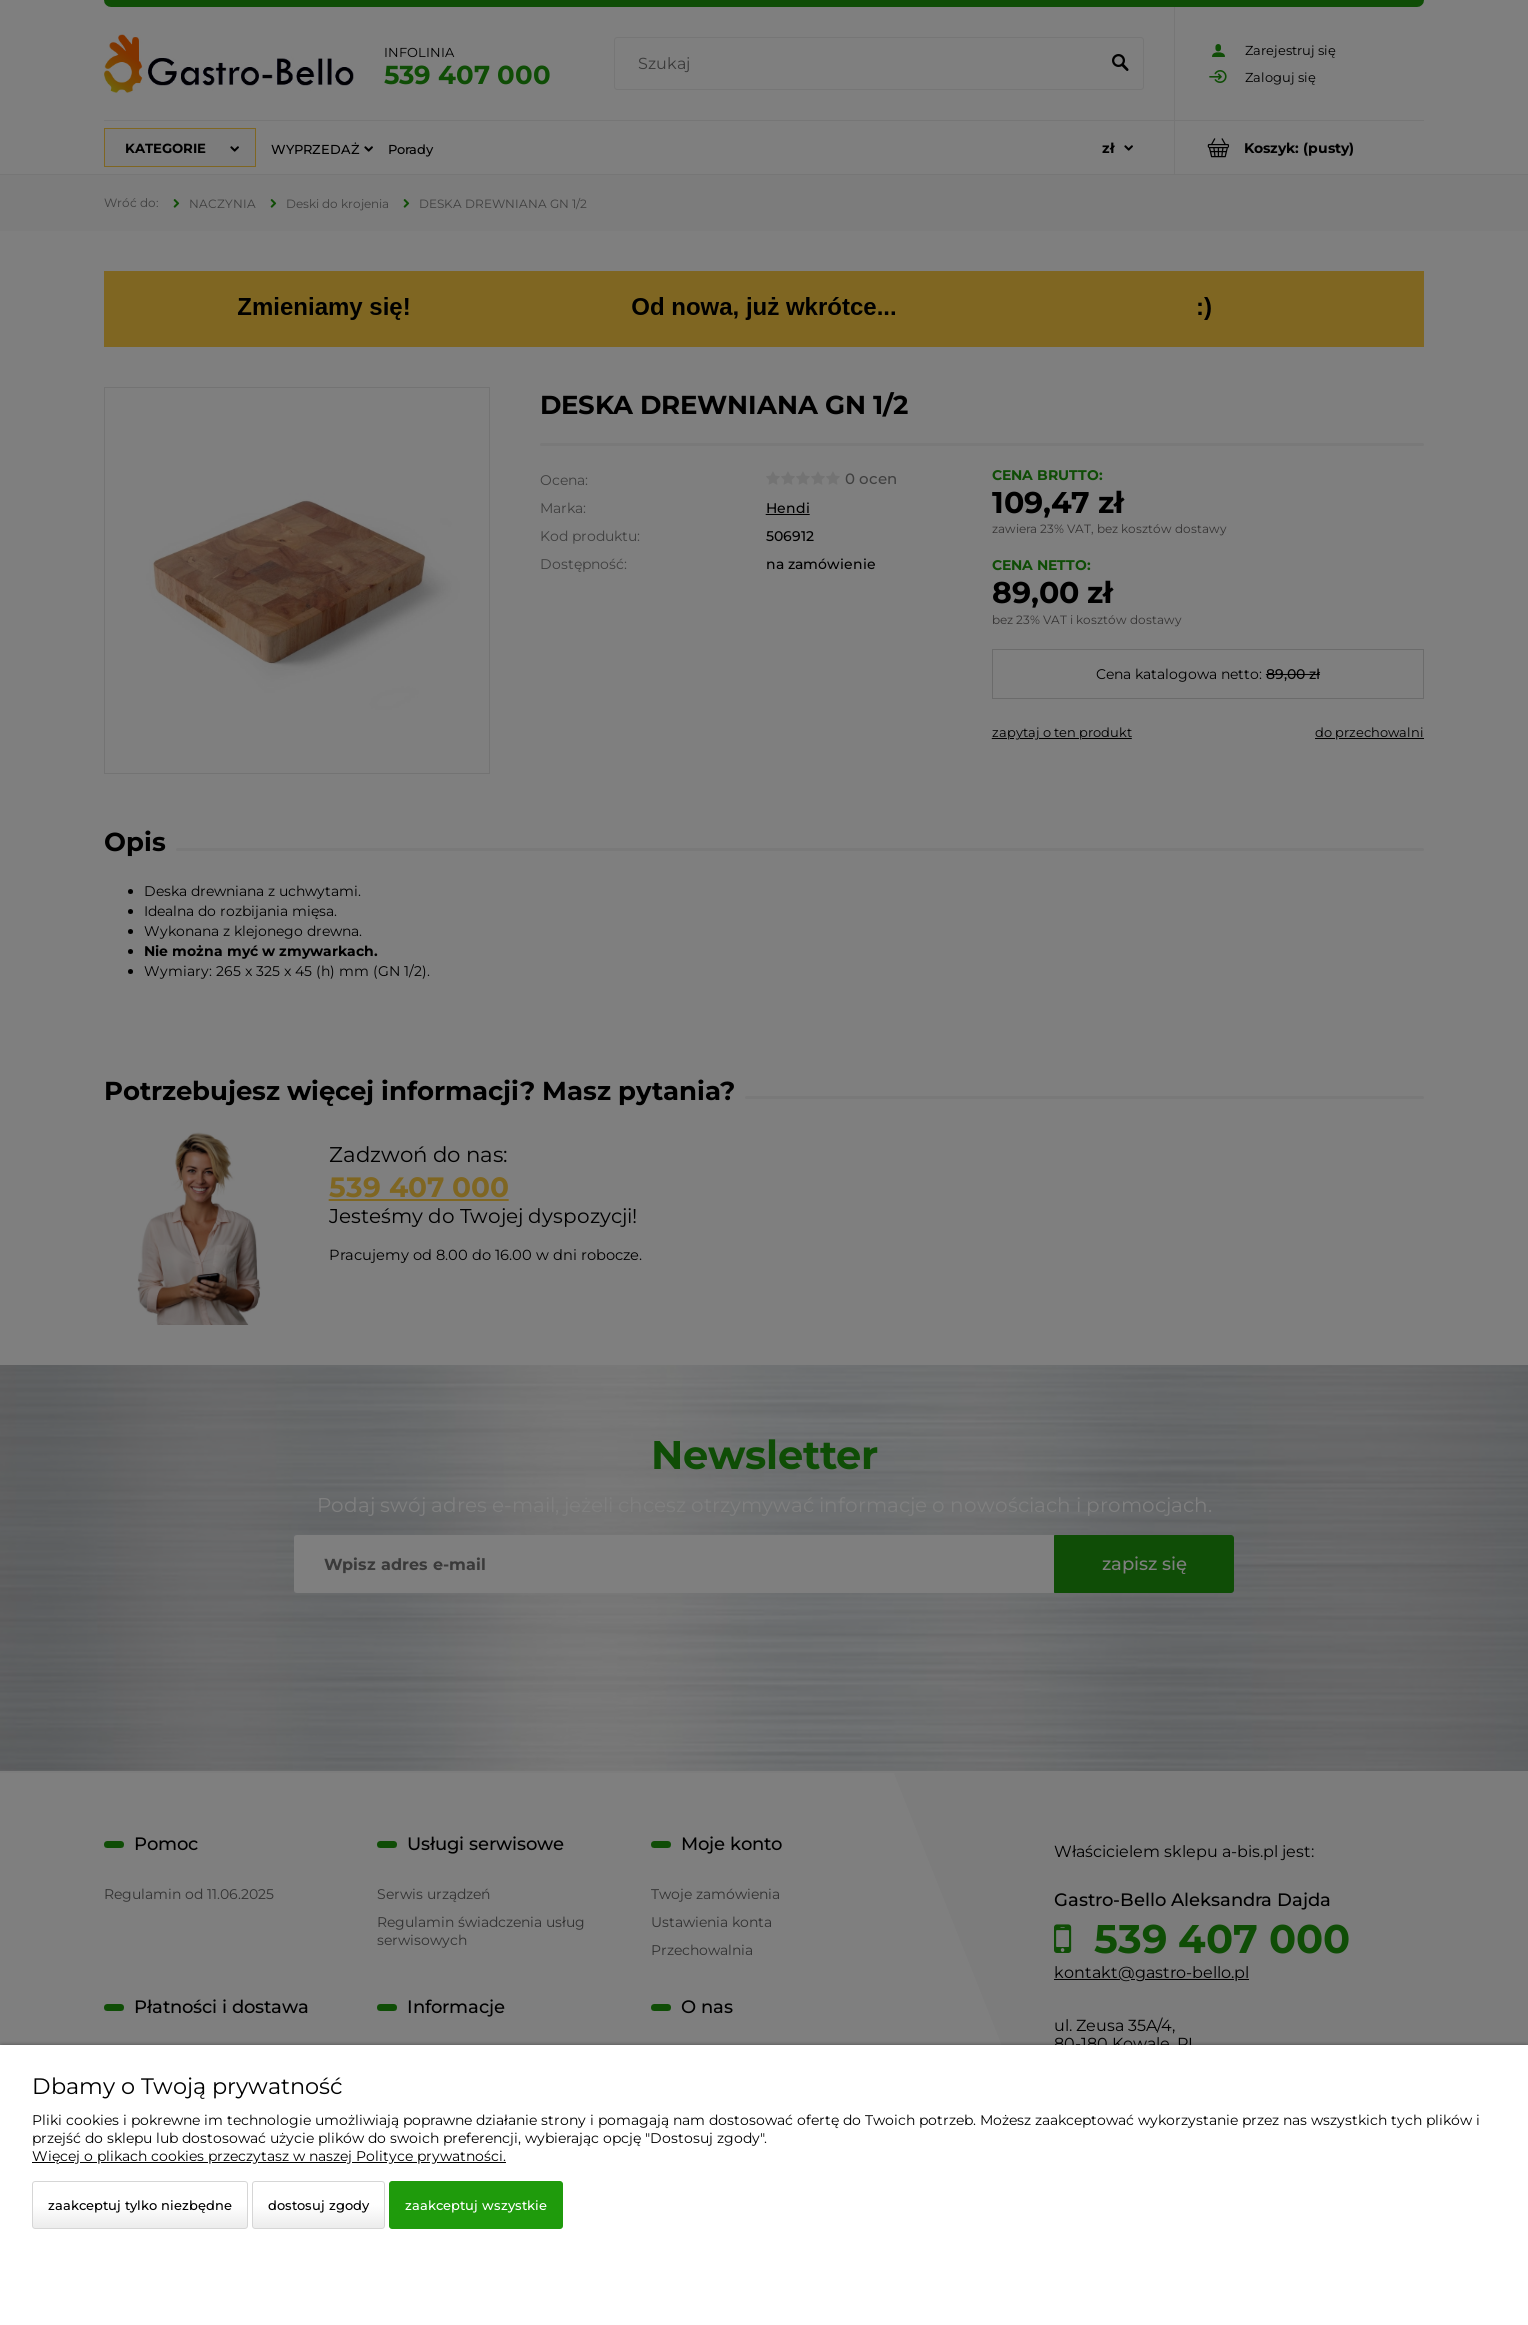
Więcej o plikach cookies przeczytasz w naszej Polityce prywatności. (269, 2156)
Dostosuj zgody (318, 2205)
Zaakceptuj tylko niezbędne (140, 2205)
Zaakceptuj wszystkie (476, 2205)
